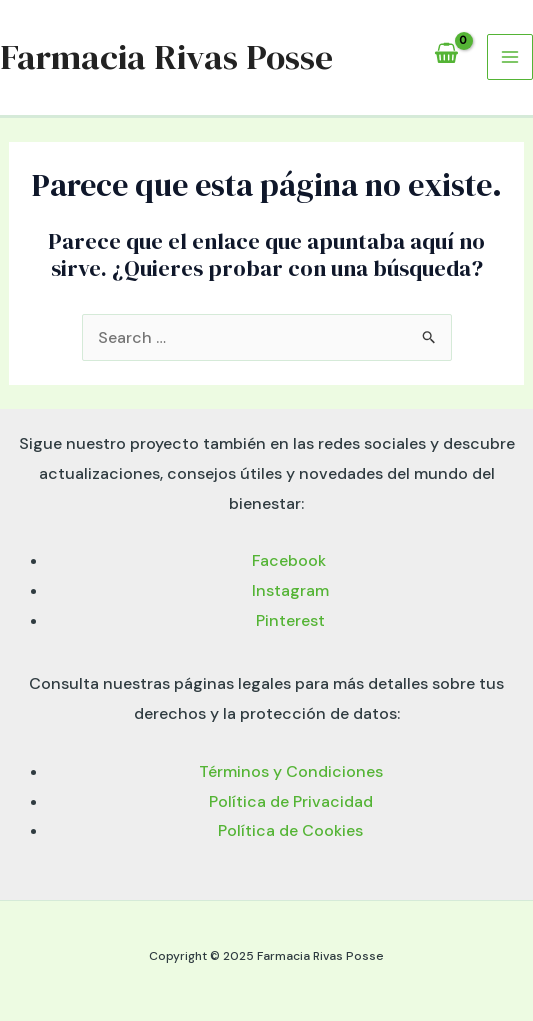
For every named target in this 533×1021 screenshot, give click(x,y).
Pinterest (290, 620)
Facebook (291, 560)
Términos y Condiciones (291, 771)
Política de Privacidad (291, 801)
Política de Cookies (290, 830)
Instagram (290, 590)
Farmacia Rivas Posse (166, 57)
